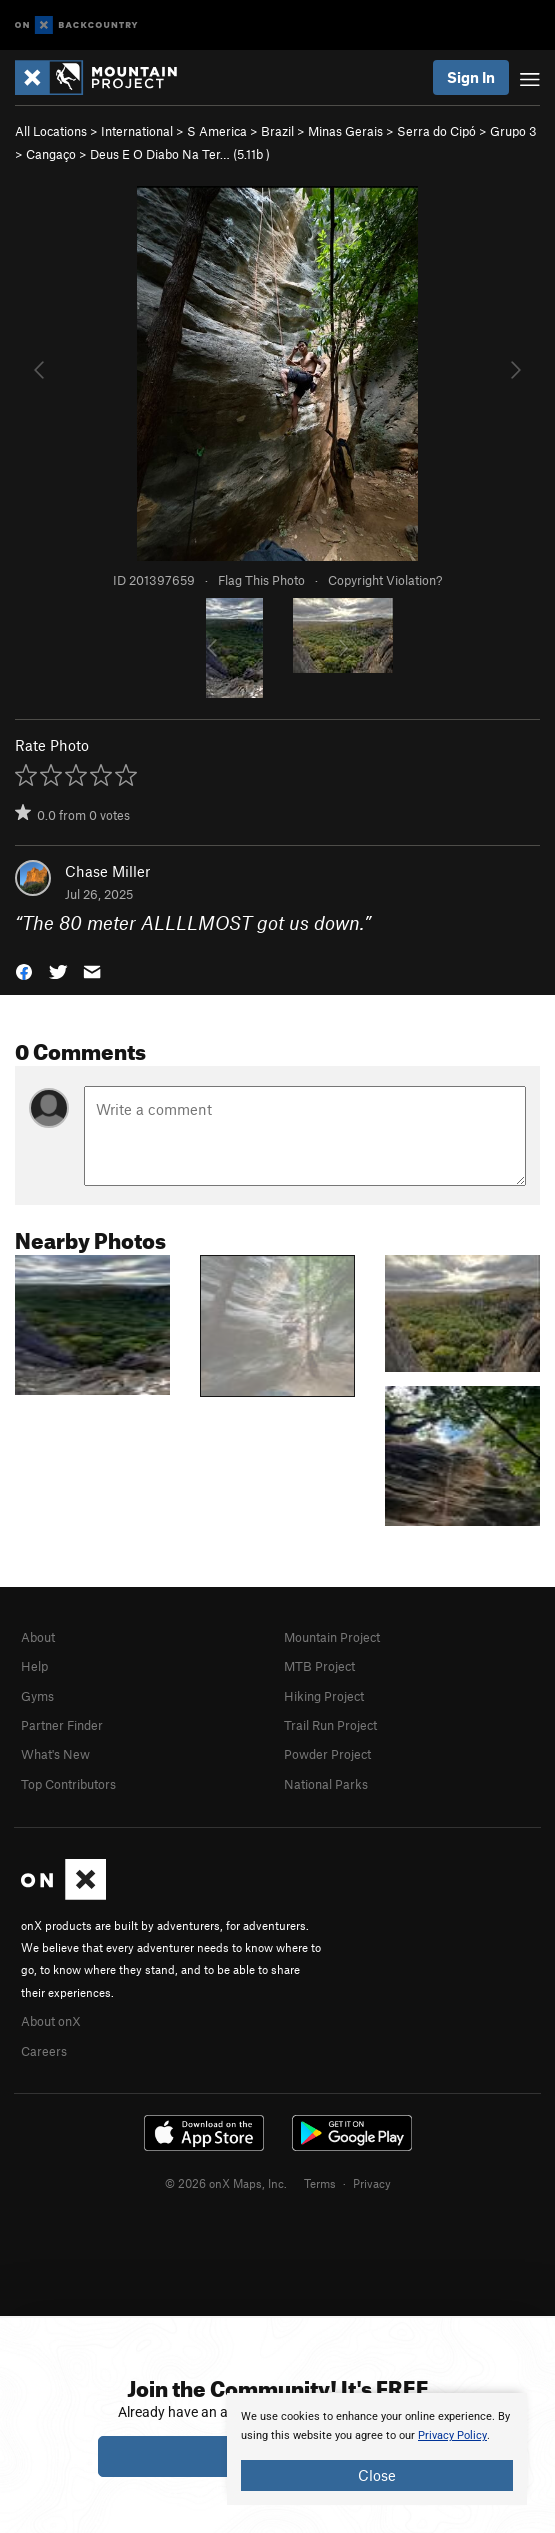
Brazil (277, 131)
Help (34, 1666)
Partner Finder (62, 1725)
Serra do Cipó (436, 131)
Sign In (471, 77)
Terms (320, 2183)
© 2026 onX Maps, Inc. (226, 2183)
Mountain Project (332, 1637)
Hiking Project (324, 1696)
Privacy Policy (452, 2435)
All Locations (51, 131)
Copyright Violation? (385, 580)
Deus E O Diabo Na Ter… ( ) (180, 154)
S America (217, 131)
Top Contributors (68, 1784)
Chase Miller (107, 871)
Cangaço (51, 154)
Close (377, 2475)
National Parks (326, 1784)
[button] (24, 969)
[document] (377, 2449)
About (38, 1637)
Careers (44, 2051)
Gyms (37, 1696)
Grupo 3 (513, 131)
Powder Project (327, 1754)
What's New (55, 1754)
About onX (51, 2021)
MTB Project (319, 1666)
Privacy (372, 2183)
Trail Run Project (330, 1725)
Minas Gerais (345, 131)
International (137, 131)
